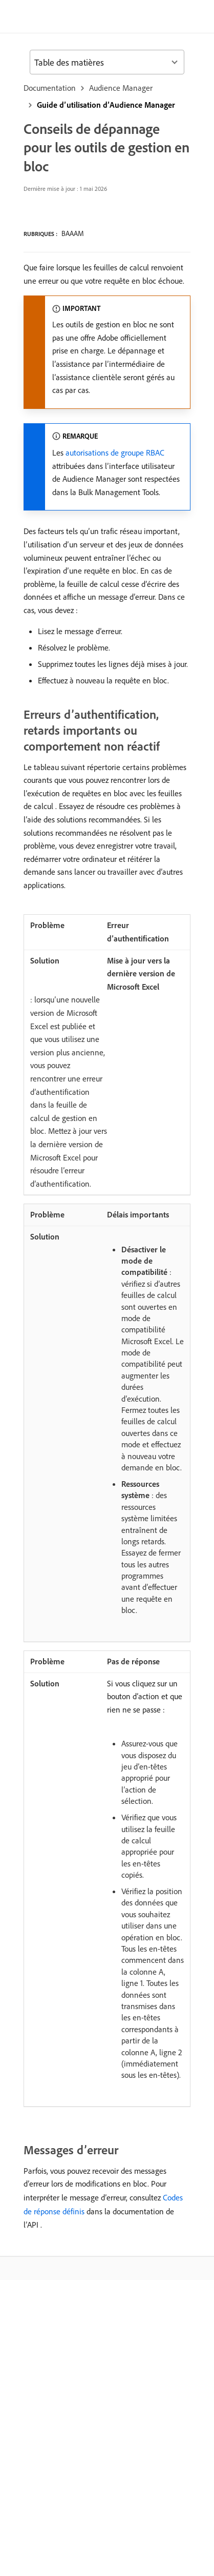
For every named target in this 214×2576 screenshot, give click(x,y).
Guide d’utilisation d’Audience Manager (106, 105)
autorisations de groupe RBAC (115, 452)
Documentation (50, 88)
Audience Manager (121, 88)
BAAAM (72, 233)
